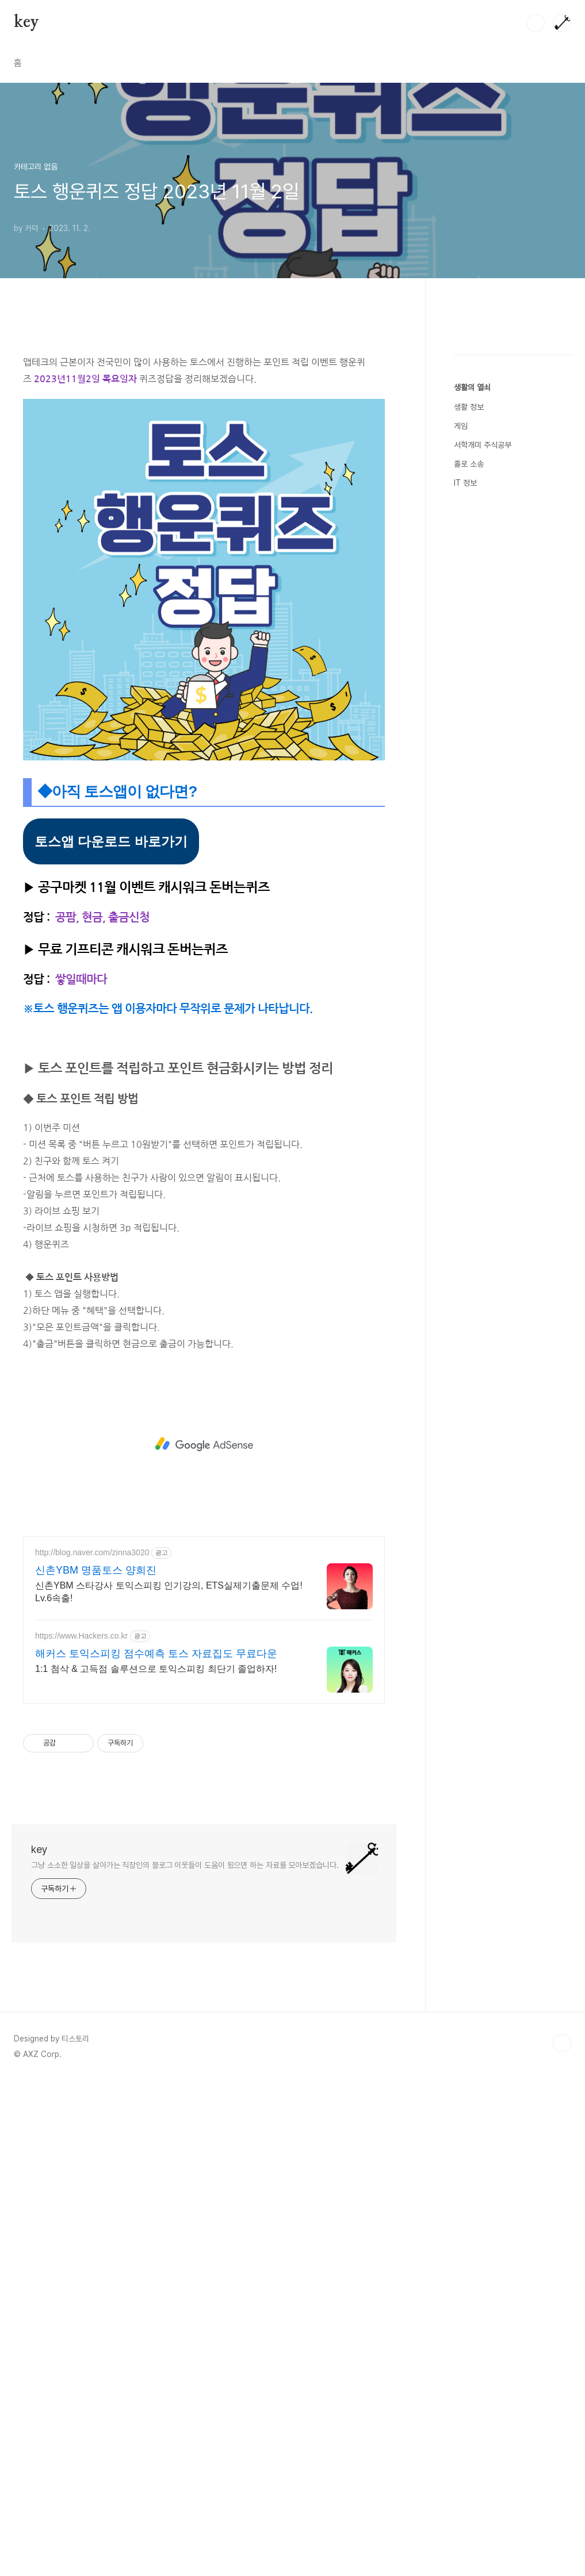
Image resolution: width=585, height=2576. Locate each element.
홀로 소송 (469, 808)
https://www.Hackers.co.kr (81, 1635)
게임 (461, 770)
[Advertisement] (204, 1444)
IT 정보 (465, 827)
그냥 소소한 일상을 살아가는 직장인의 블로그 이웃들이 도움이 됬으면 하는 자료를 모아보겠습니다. (185, 1865)
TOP (562, 2043)
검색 (535, 23)
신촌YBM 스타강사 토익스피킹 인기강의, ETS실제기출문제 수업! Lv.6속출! (169, 1592)
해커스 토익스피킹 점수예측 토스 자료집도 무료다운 (156, 1653)
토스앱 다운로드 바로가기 (111, 841)
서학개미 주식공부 (482, 789)
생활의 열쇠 (472, 732)
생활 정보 (469, 751)
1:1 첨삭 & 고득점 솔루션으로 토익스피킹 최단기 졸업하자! (156, 1669)
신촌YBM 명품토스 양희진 (95, 1570)
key (26, 22)
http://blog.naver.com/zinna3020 (92, 1552)
